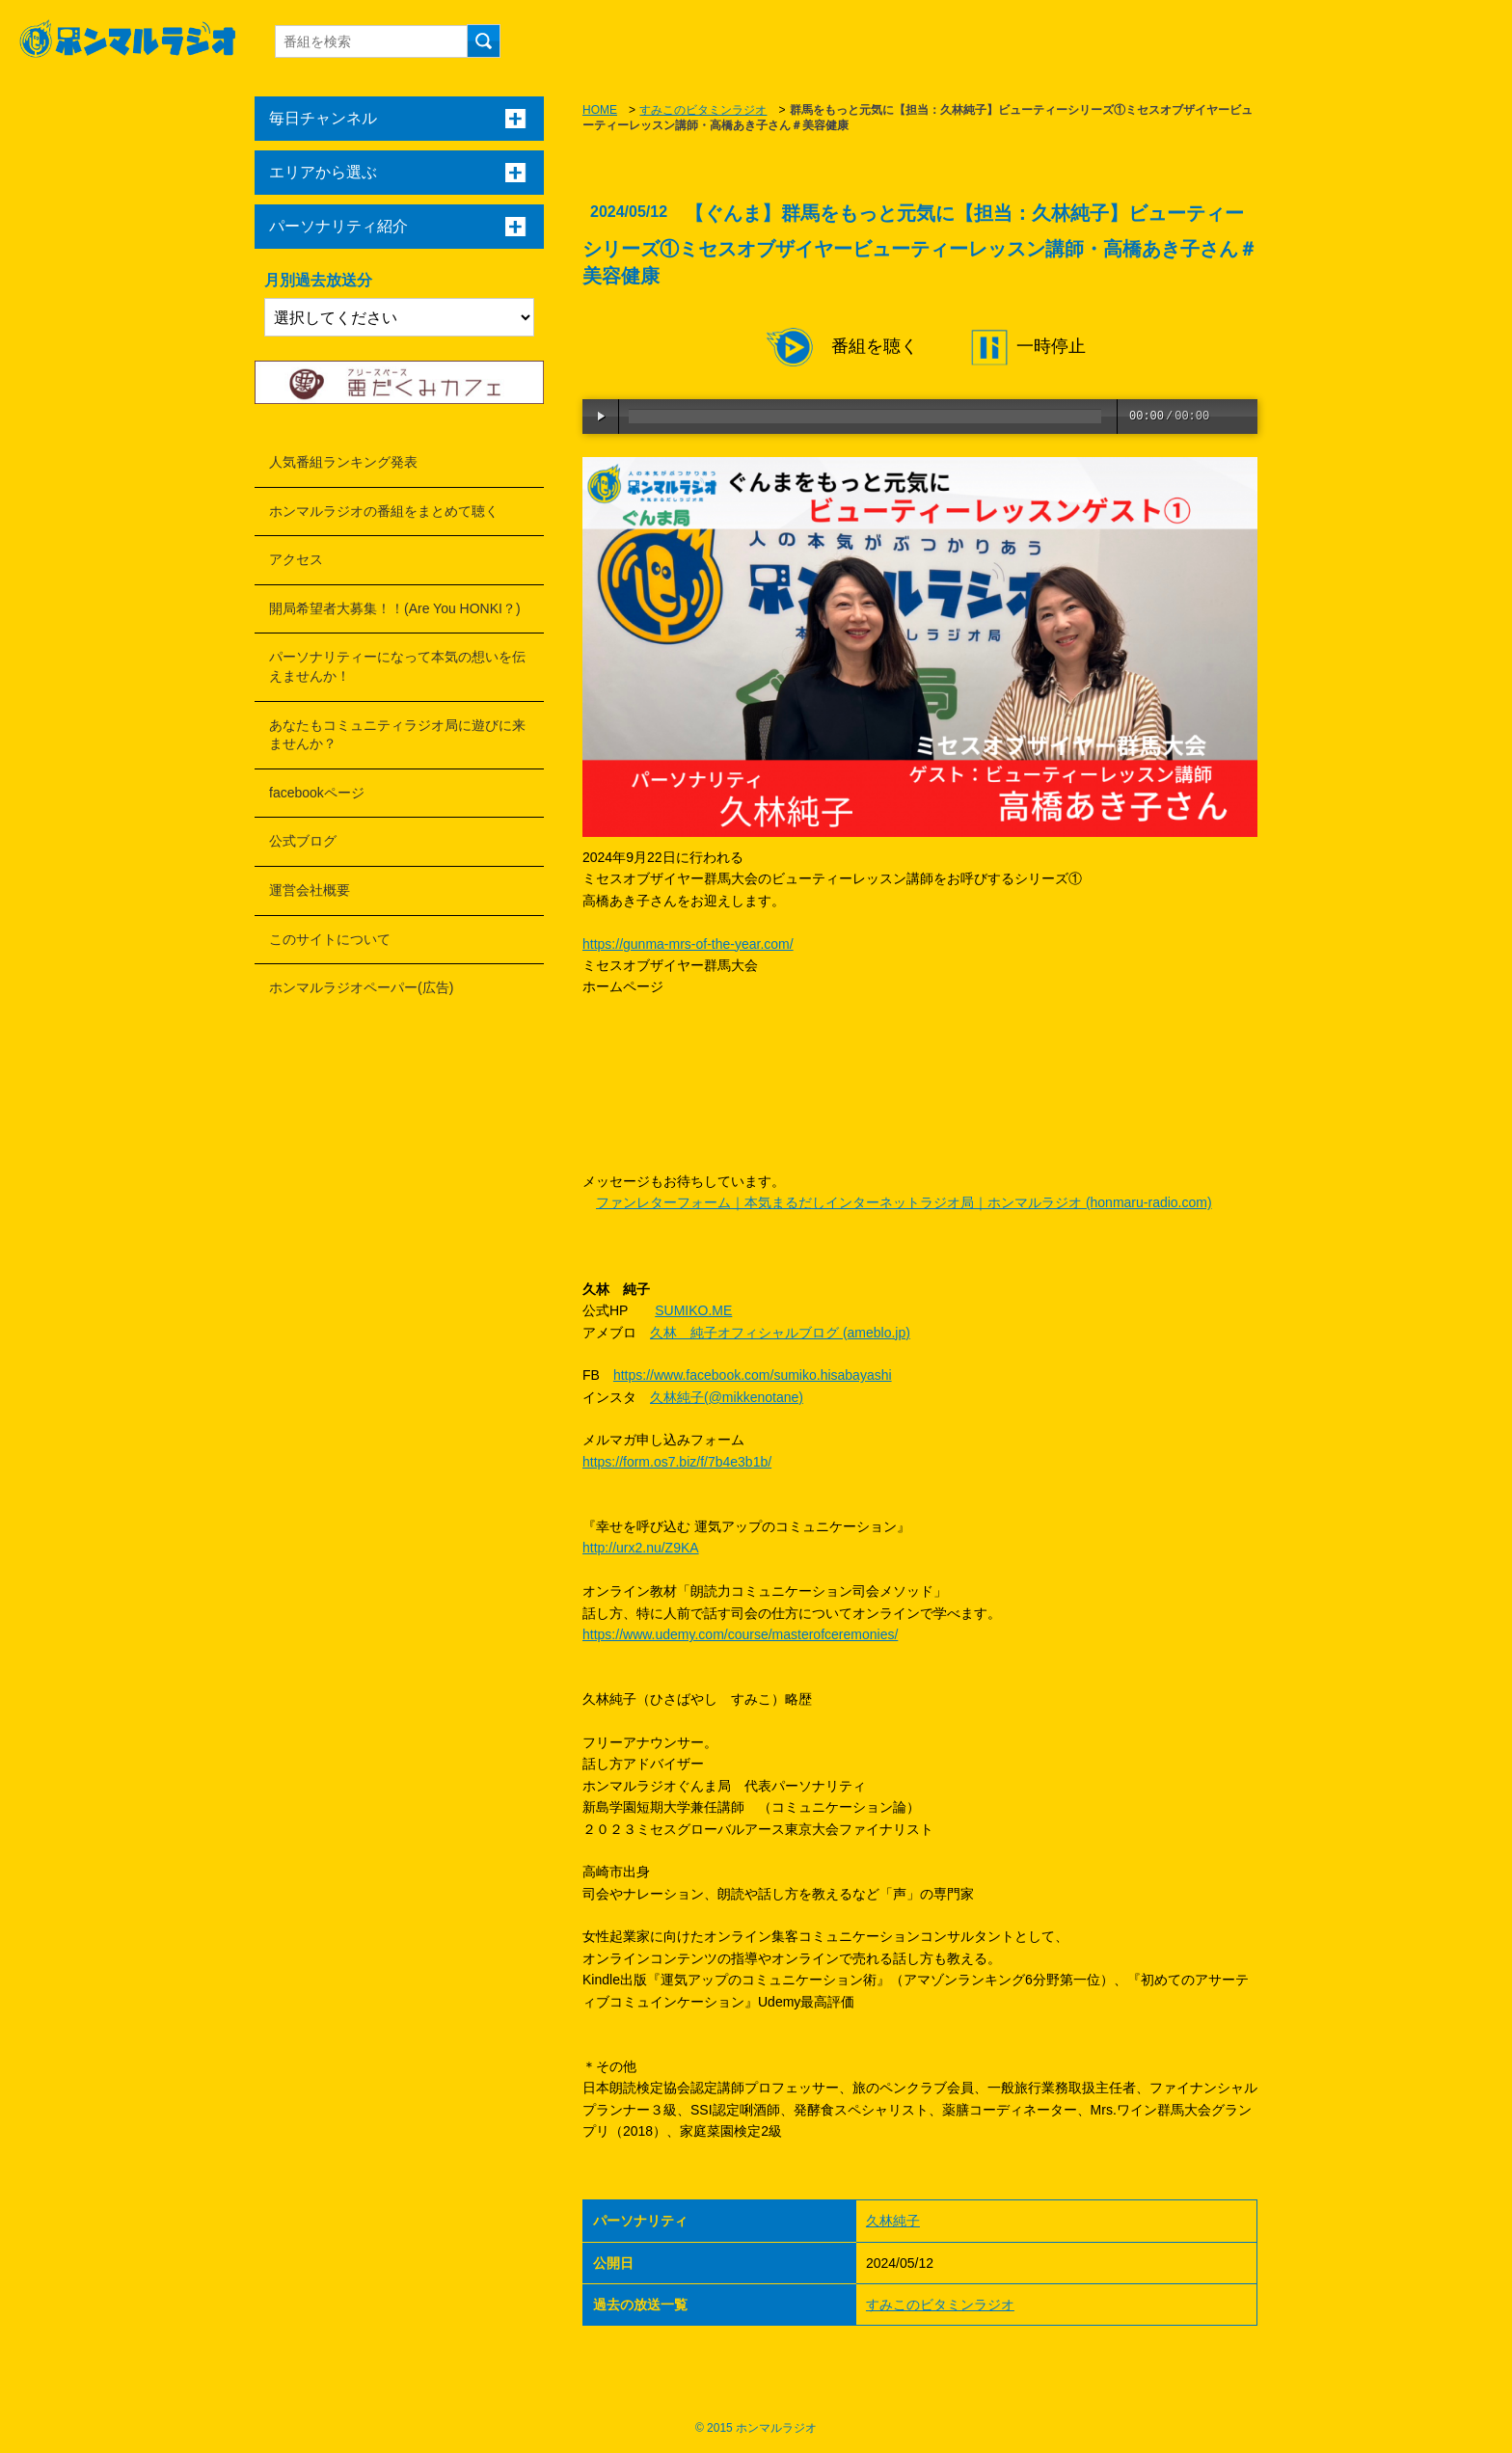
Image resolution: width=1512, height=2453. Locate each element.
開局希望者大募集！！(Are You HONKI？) (395, 608)
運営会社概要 (309, 890)
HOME (599, 110)
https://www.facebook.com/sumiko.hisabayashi (752, 1375)
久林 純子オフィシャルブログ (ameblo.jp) (780, 1332)
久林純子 (893, 2220)
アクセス (296, 559)
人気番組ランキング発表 (343, 462)
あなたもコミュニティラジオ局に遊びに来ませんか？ (397, 734)
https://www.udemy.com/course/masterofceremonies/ (740, 1634)
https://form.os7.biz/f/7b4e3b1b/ (676, 1461)
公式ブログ (303, 841)
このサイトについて (330, 939)
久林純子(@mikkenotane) (726, 1397)
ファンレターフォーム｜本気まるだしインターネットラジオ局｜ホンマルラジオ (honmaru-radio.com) (904, 1202)
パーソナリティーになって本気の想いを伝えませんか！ (397, 666)
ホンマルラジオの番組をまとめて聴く (384, 511)
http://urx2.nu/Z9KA (640, 1547)
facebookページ (316, 792)
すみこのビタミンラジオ (703, 110)
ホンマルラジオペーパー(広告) (361, 987)
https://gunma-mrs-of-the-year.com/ (688, 944)
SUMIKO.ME (693, 1310)
